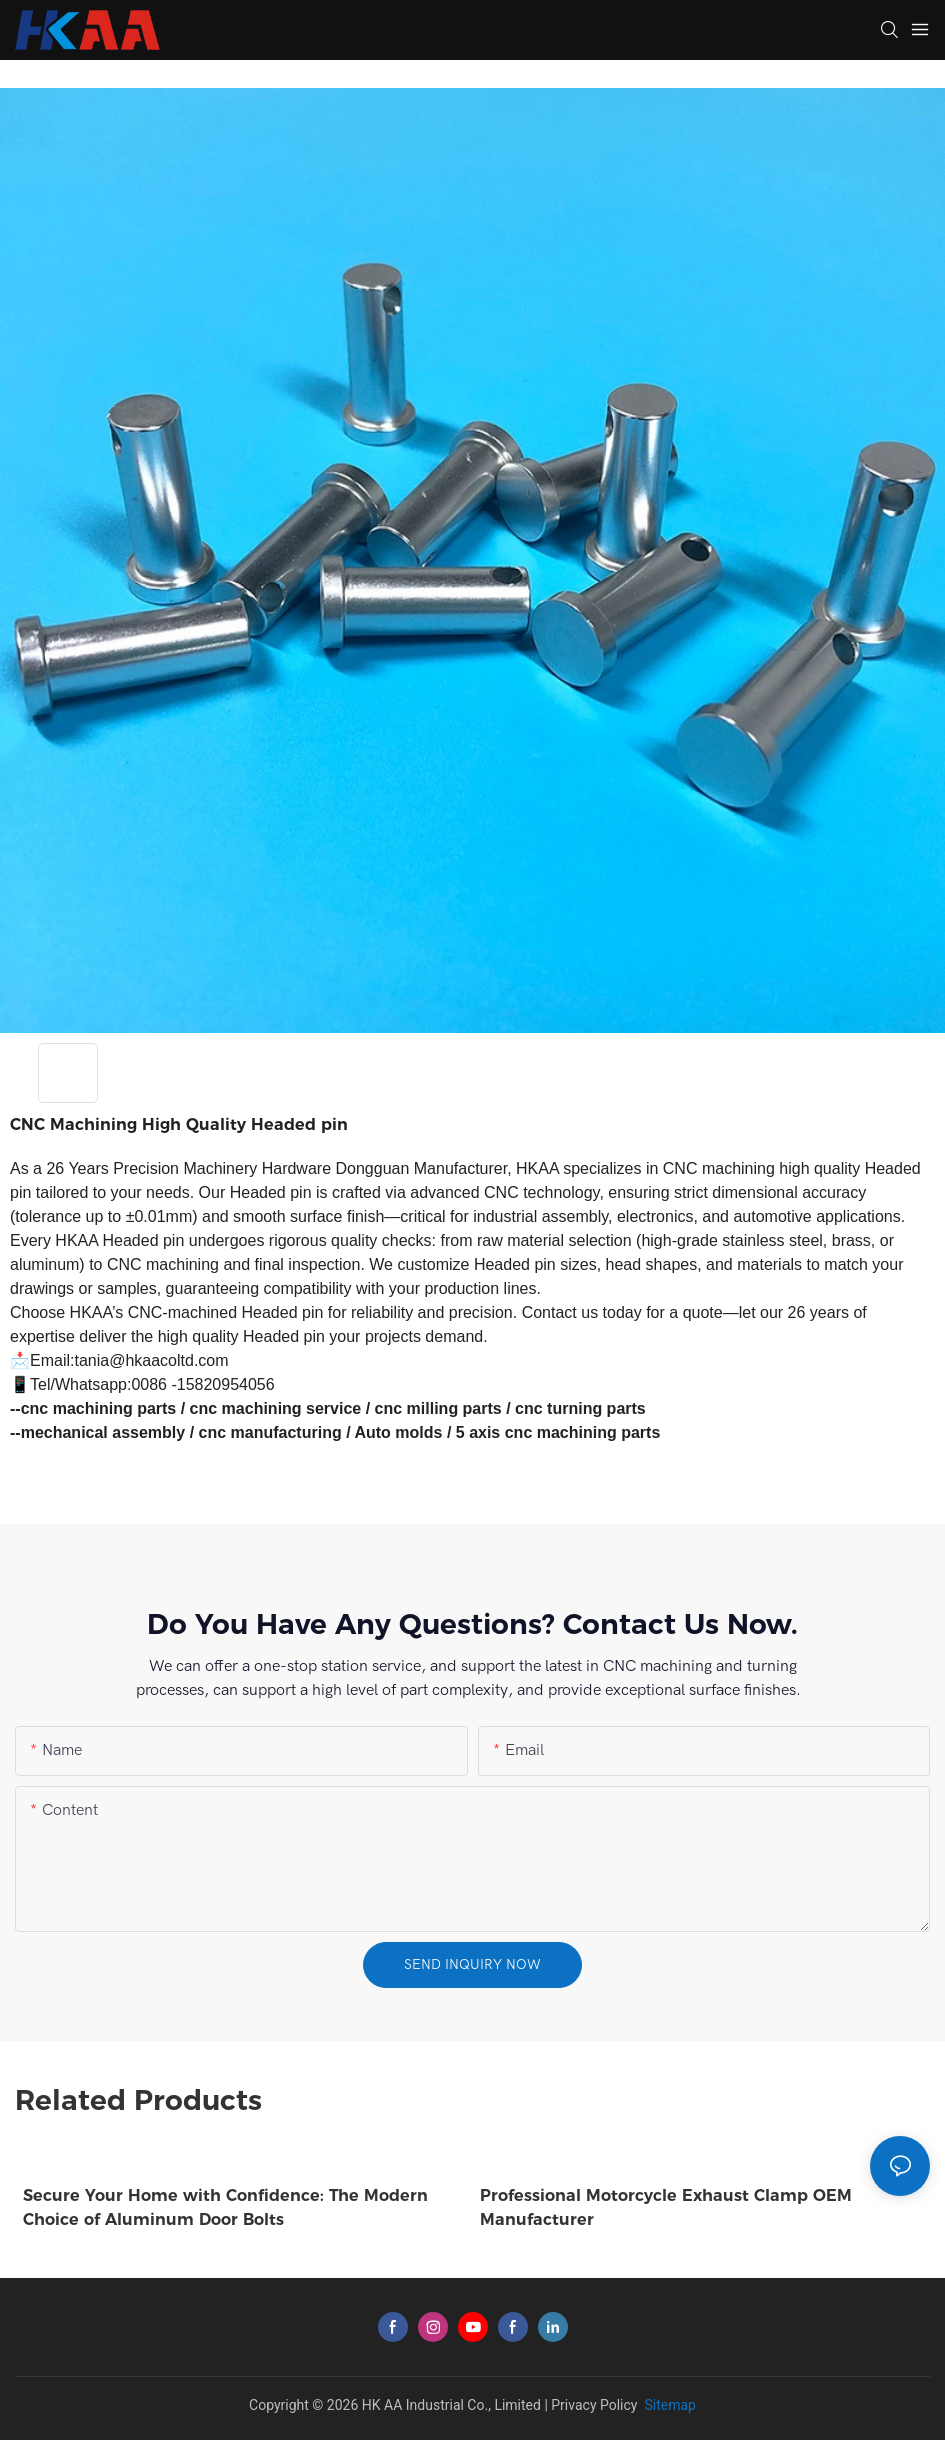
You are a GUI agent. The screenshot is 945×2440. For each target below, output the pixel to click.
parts (640, 1432)
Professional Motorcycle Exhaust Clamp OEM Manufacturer (666, 2207)
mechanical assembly (103, 1432)
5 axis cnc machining (536, 1432)
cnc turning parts (580, 1408)
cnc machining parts (99, 1408)
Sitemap (668, 2405)
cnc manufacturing (270, 1432)
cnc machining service (276, 1408)
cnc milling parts (438, 1408)
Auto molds (398, 1432)
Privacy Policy (594, 2405)
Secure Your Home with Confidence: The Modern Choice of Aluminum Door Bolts (225, 2207)
